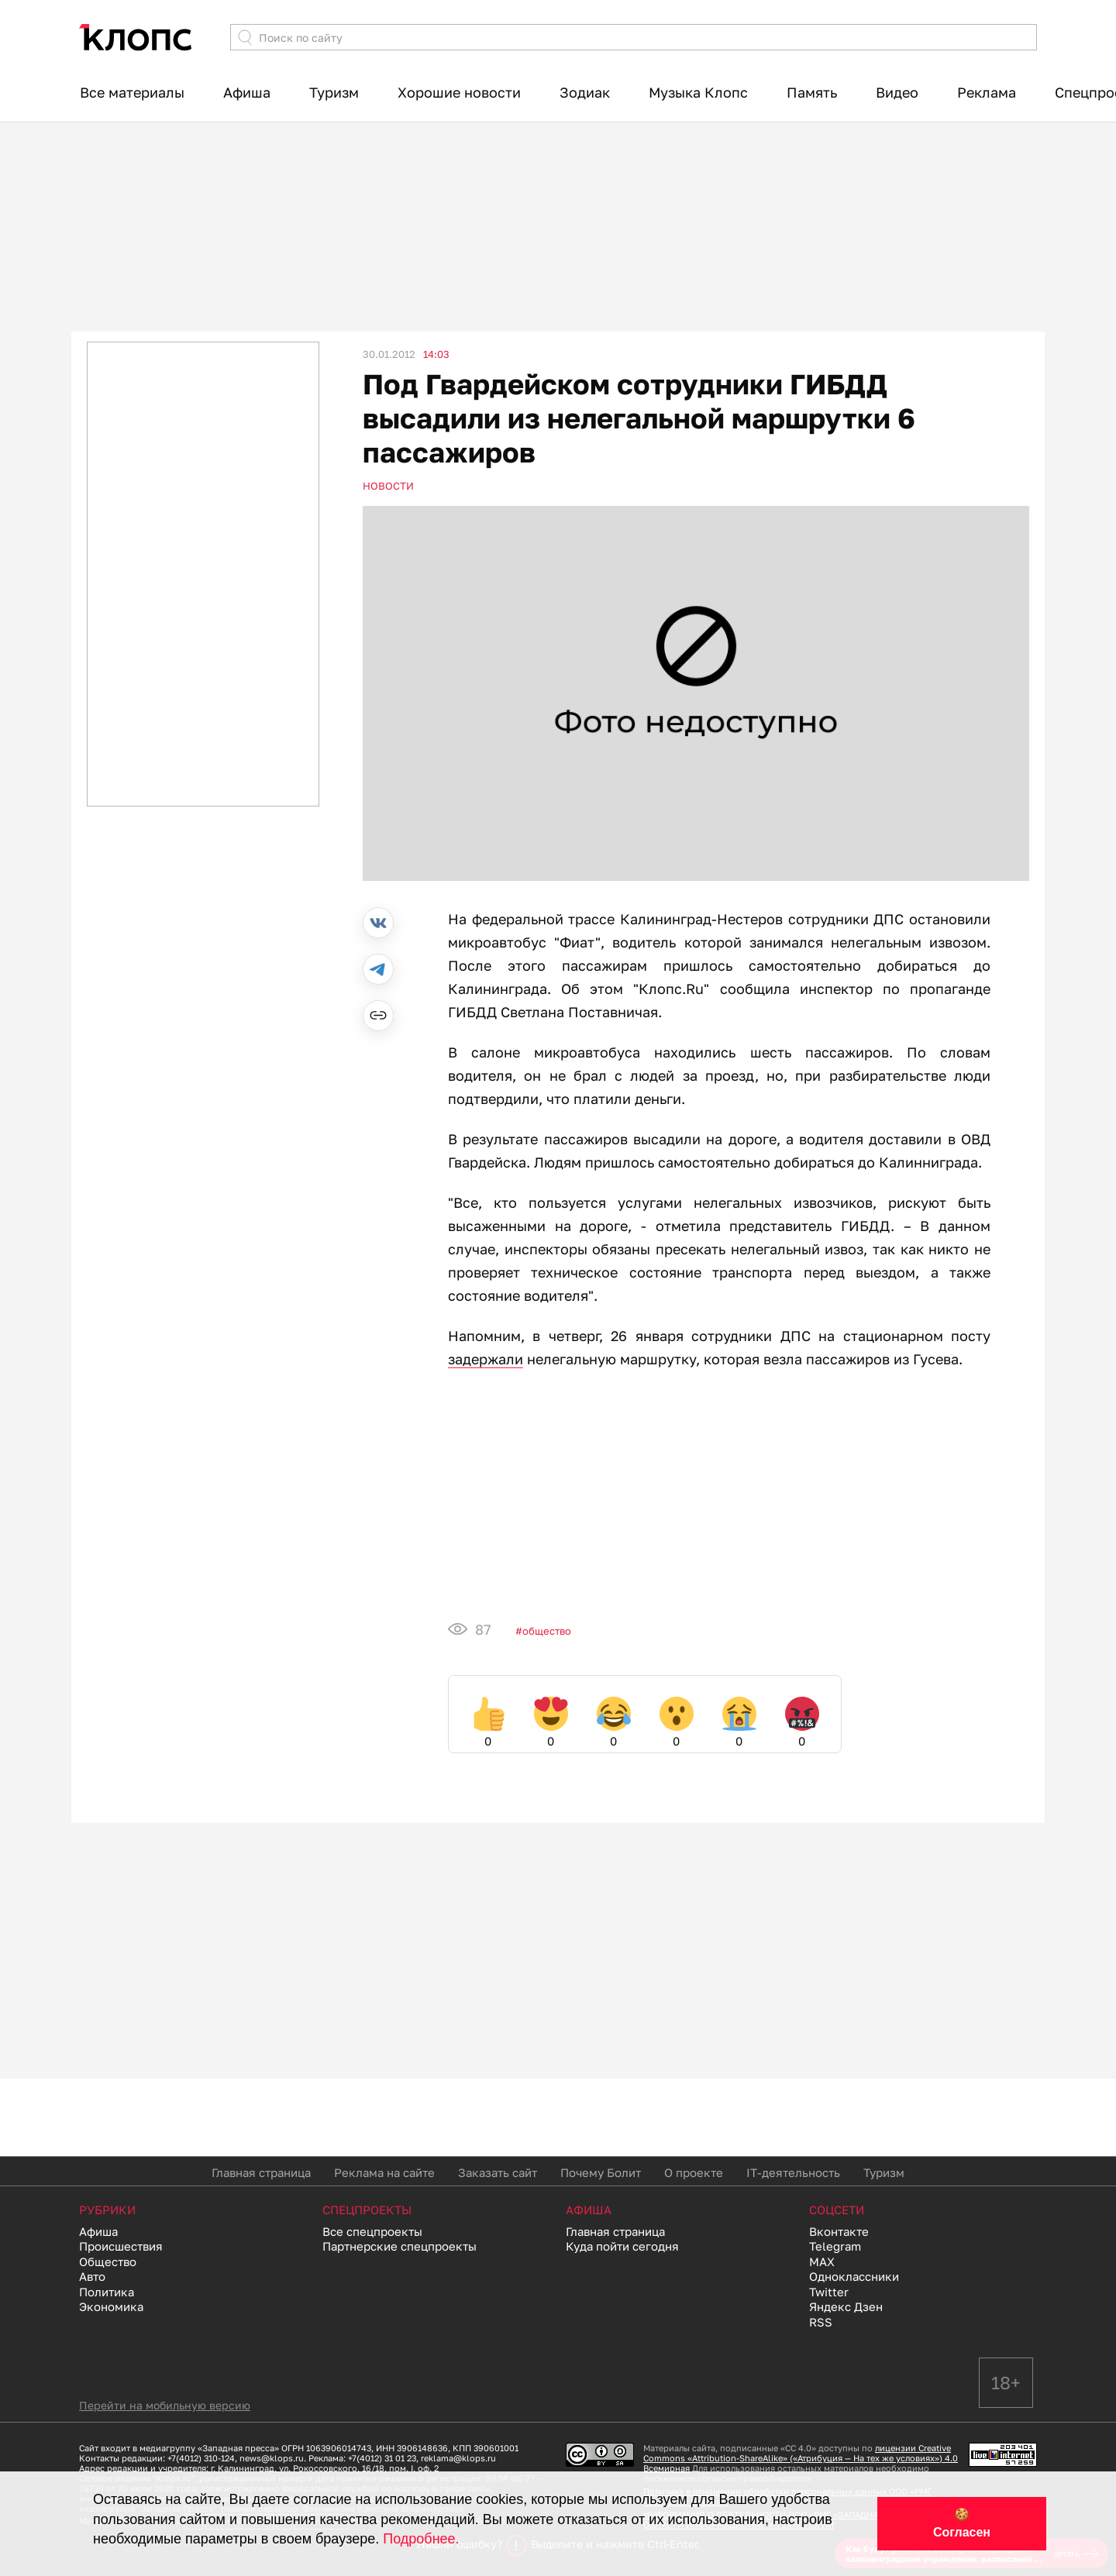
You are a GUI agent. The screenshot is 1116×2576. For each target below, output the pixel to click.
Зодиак (585, 92)
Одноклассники (854, 2276)
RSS (820, 2322)
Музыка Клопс (698, 92)
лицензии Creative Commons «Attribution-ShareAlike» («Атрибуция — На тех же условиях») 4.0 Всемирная (800, 2458)
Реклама (986, 92)
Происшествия (121, 2246)
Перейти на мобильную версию (164, 2405)
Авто (92, 2276)
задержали (485, 1358)
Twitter (829, 2292)
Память (812, 92)
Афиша (246, 92)
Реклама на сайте (384, 2172)
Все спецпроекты (372, 2231)
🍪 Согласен (961, 2523)
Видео (897, 92)
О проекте (693, 2172)
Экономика (111, 2306)
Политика (106, 2292)
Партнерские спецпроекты (399, 2246)
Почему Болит (600, 2172)
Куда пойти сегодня (622, 2246)
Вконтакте (839, 2231)
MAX (822, 2261)
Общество (546, 1631)
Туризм (334, 92)
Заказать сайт (497, 2172)
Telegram (835, 2246)
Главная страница (261, 2172)
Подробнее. (421, 2539)
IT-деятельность (793, 2172)
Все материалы (132, 92)
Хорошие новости (459, 92)
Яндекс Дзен (846, 2306)
